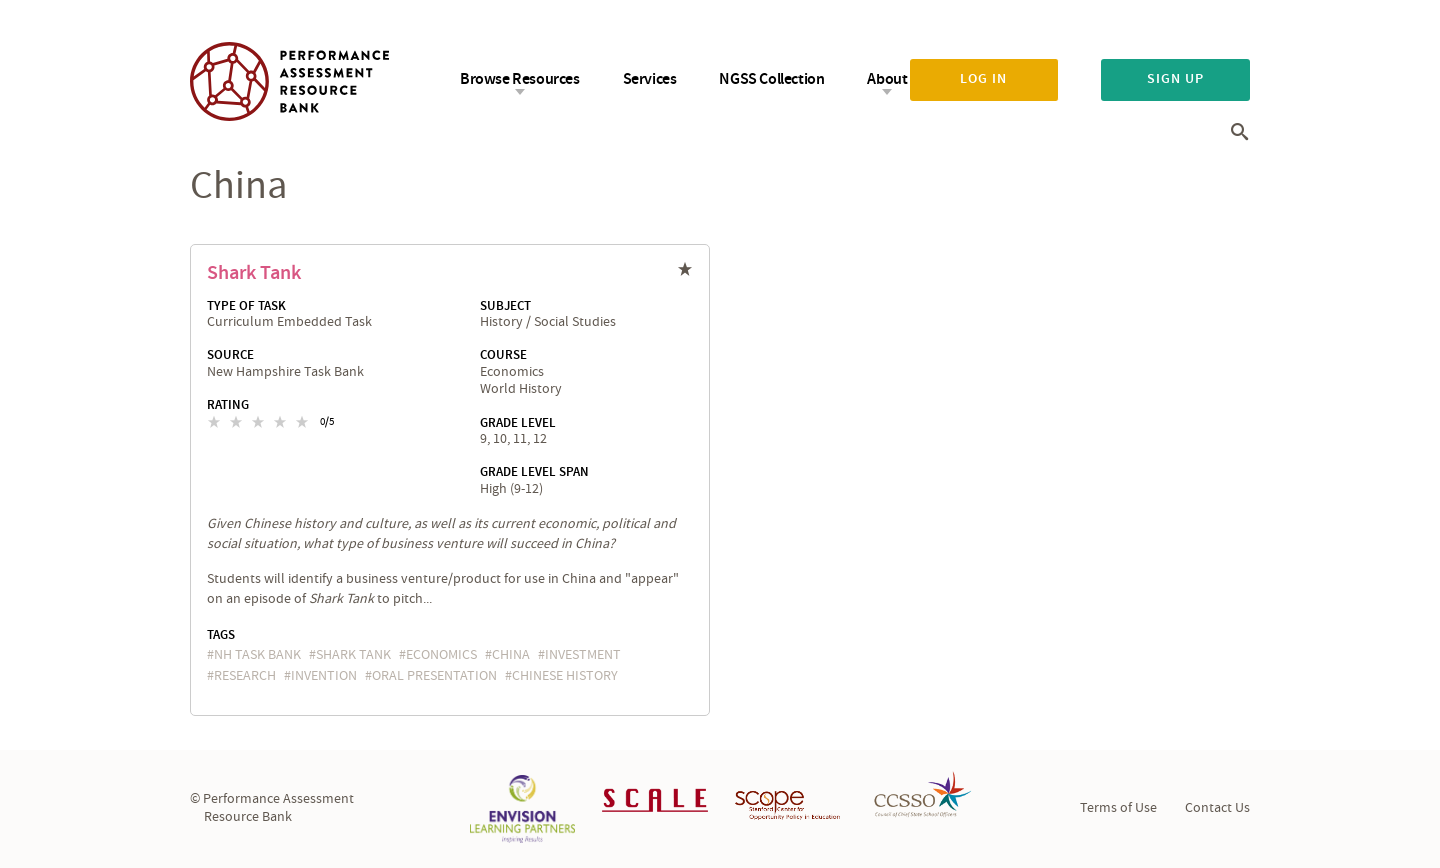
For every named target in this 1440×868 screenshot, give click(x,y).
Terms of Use (1118, 808)
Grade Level (518, 423)
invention (324, 676)
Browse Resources (520, 79)
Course (503, 355)
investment (583, 655)
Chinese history (565, 676)
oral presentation (434, 676)
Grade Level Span (534, 472)
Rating (228, 405)
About (887, 79)
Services (650, 79)
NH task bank (257, 655)
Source (230, 355)
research (245, 676)
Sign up (1175, 79)
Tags (221, 635)
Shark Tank (254, 273)
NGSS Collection (771, 79)
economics (441, 655)
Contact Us (1217, 808)
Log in (983, 79)
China (511, 655)
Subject (505, 306)
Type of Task (246, 306)
